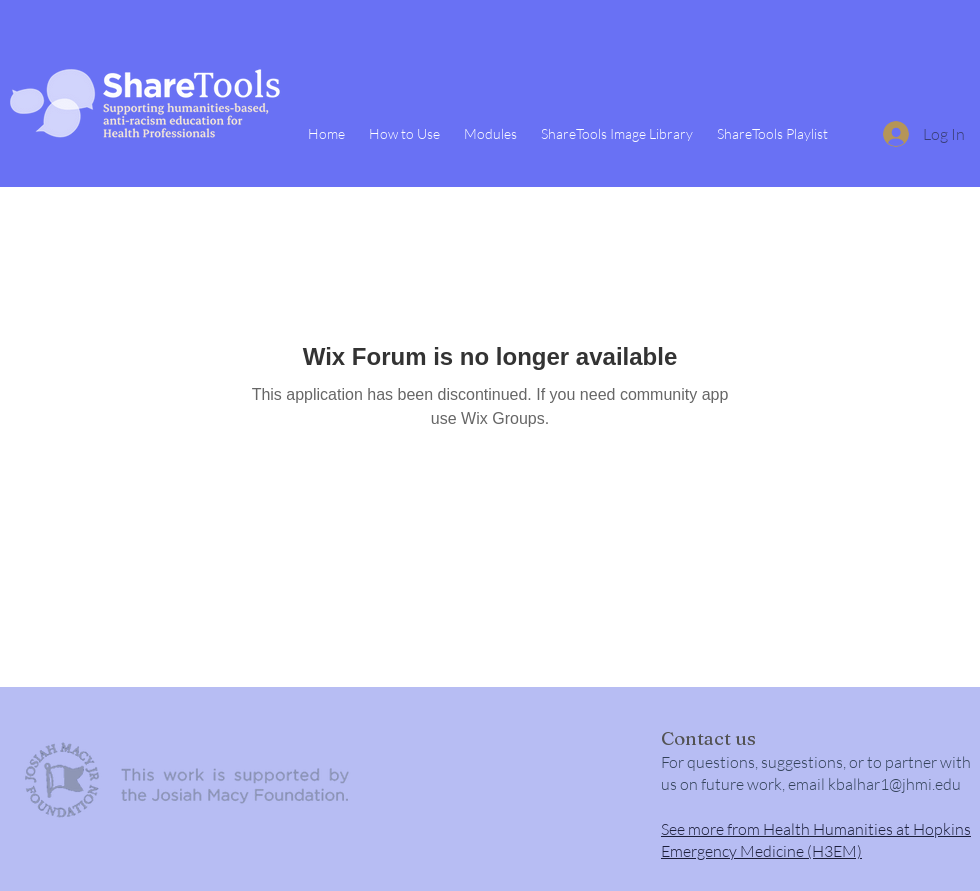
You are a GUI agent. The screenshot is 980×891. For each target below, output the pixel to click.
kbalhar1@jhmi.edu (894, 784)
